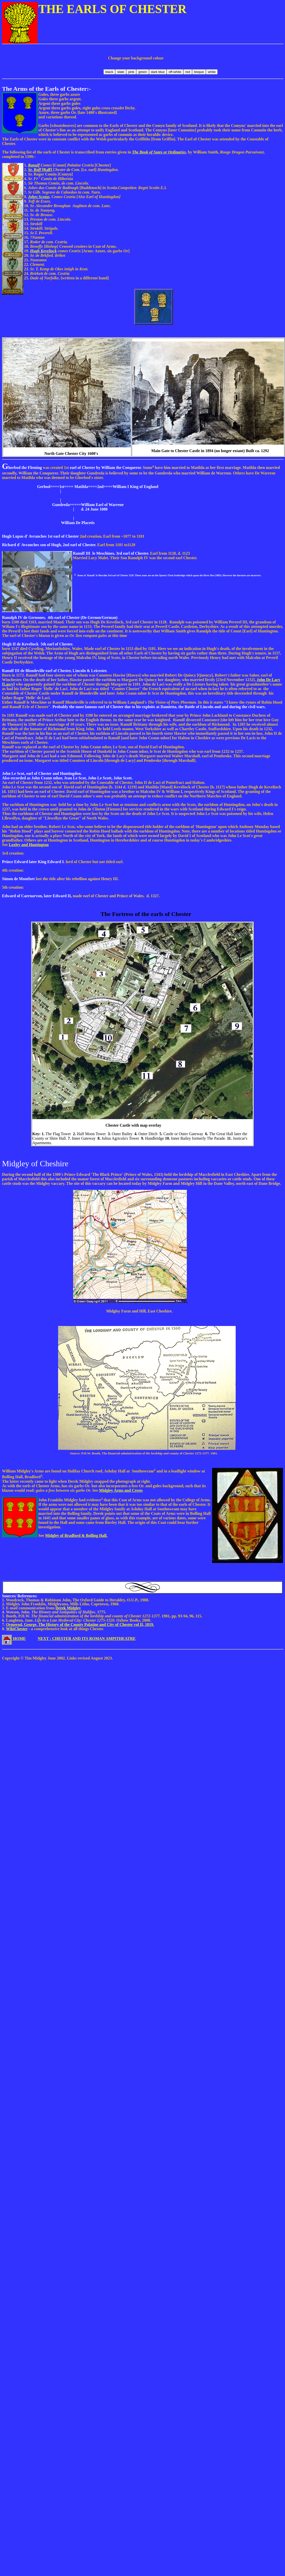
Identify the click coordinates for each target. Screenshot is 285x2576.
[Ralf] (40, 170)
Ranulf (34, 165)
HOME (19, 1638)
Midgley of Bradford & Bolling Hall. (76, 1535)
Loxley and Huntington (29, 845)
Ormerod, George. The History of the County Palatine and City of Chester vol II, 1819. (80, 1624)
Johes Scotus (39, 197)
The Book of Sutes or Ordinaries (159, 152)
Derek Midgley (68, 1608)
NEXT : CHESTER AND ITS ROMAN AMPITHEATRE (87, 1638)
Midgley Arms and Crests (120, 1490)
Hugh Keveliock (43, 251)
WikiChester (17, 1629)
